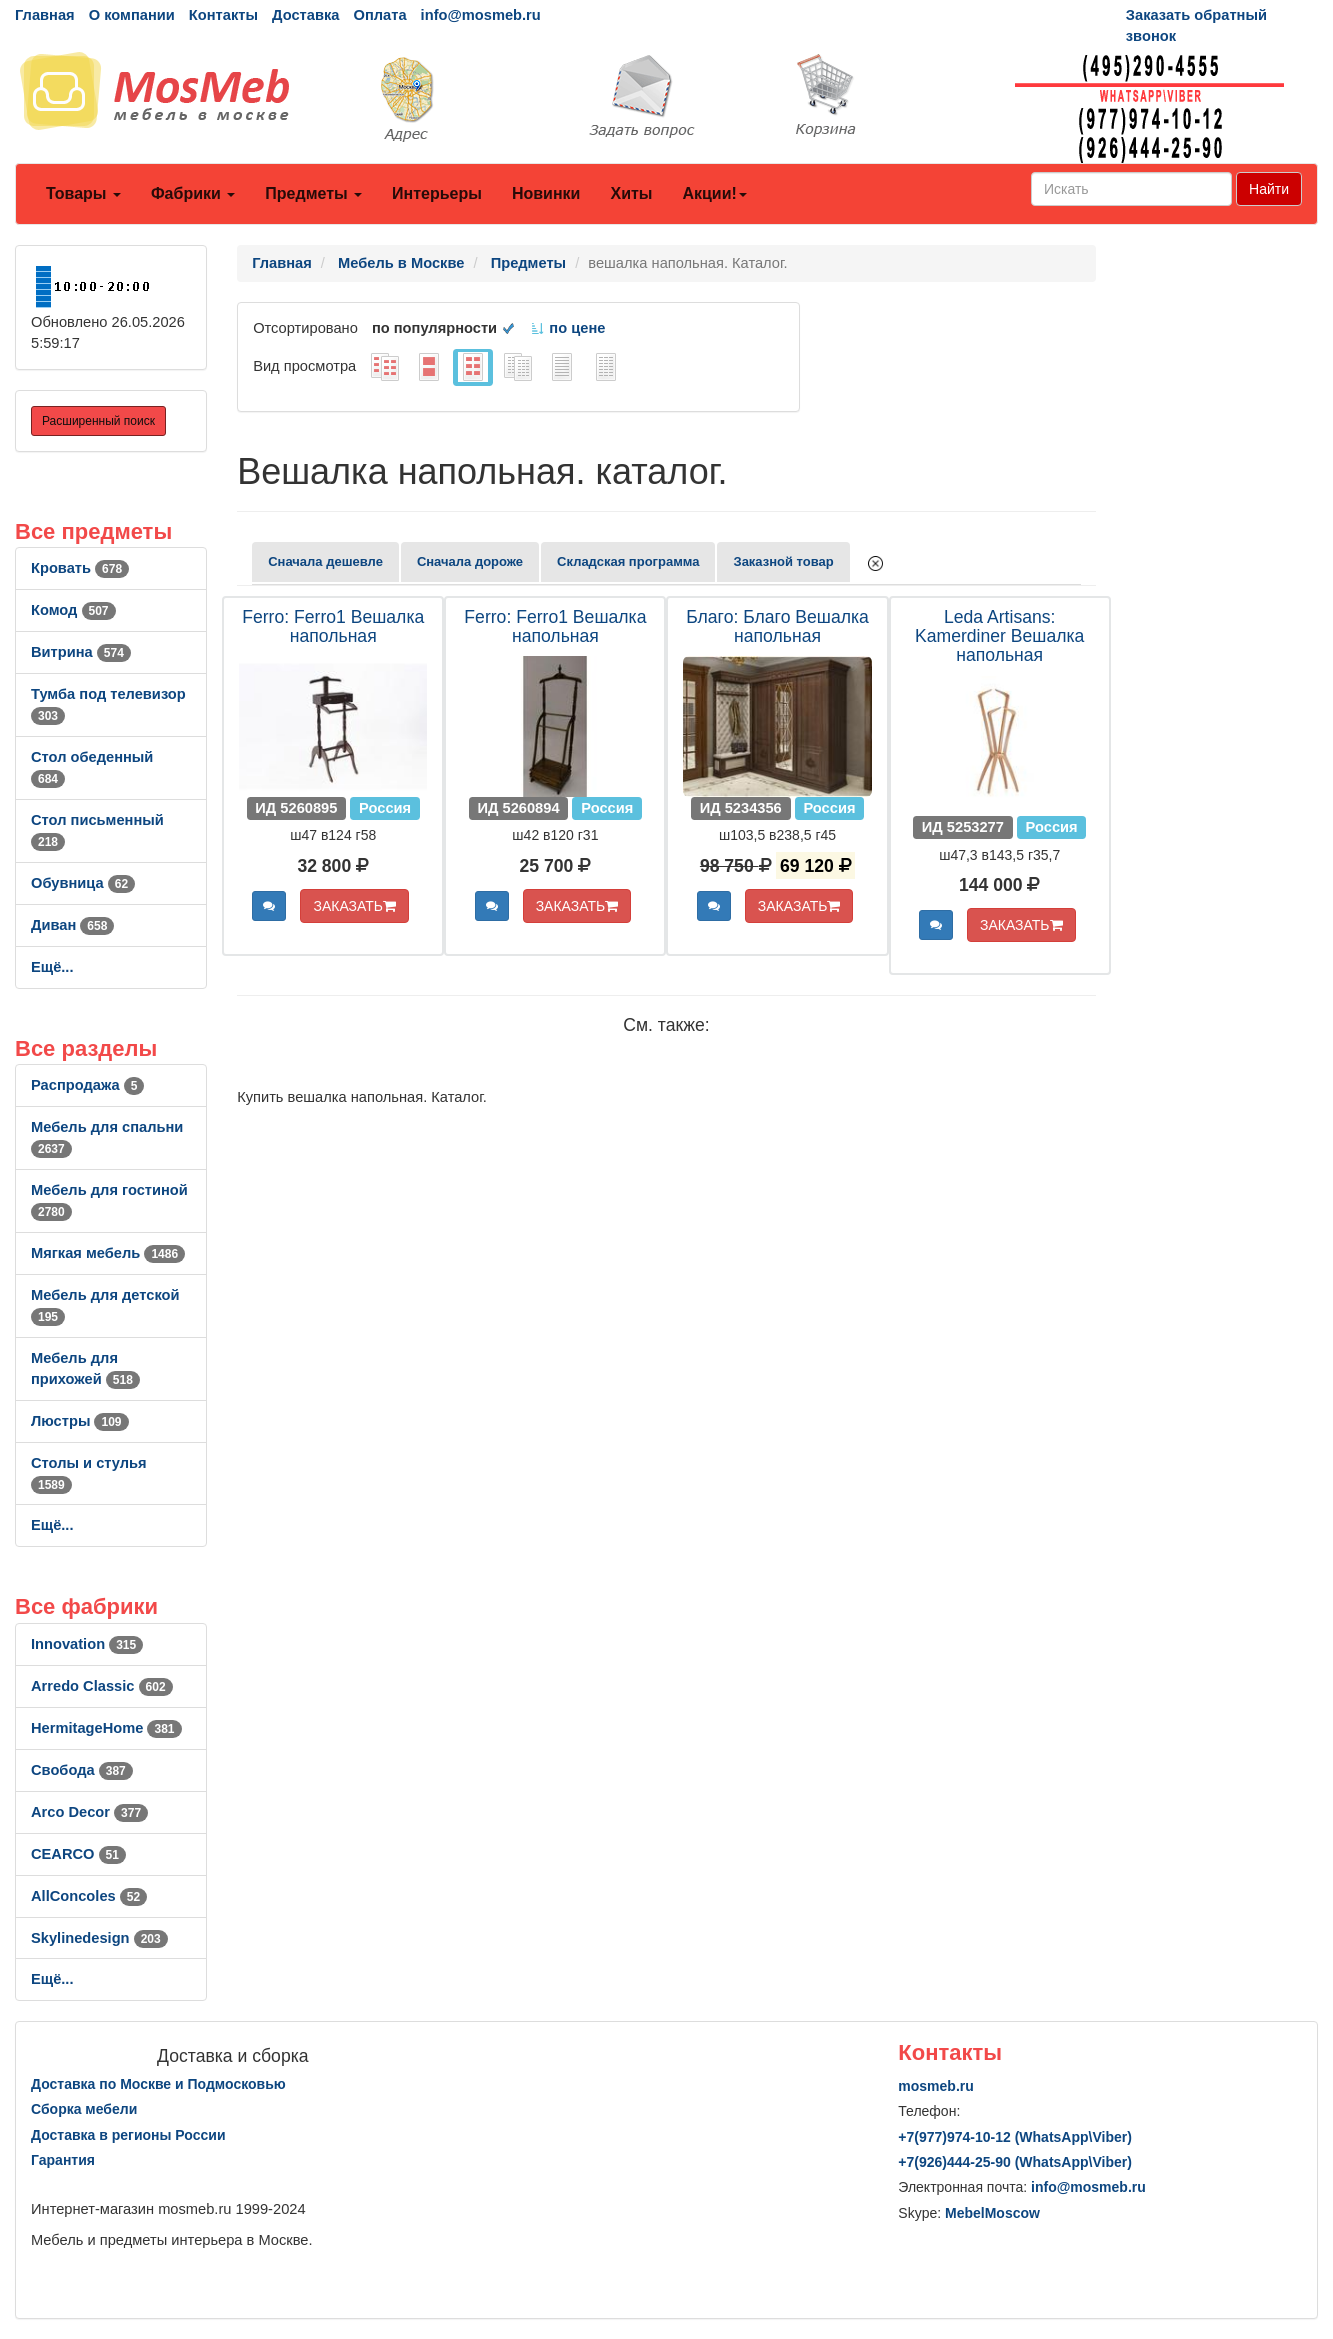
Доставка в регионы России (128, 2135)
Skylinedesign (99, 1938)
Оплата (379, 15)
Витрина (81, 652)
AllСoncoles (89, 1896)
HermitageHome (106, 1728)
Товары (83, 193)
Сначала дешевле (325, 561)
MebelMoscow (992, 2213)
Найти (1269, 189)
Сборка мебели (84, 2109)
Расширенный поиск (98, 421)
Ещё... (52, 967)
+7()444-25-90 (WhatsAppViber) (1015, 2162)
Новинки (546, 193)
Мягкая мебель (108, 1253)
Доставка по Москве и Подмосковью (158, 2084)
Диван (72, 925)
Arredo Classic (102, 1686)
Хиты (631, 193)
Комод (73, 610)
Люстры (80, 1421)
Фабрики (193, 193)
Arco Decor (89, 1812)
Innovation (87, 1644)
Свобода (82, 1770)
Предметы (313, 193)
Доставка (305, 15)
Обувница (83, 883)
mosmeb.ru (935, 2086)
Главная (45, 15)
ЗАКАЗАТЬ (354, 906)
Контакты (223, 15)
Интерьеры (437, 193)
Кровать (80, 568)
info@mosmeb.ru (481, 15)
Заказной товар (783, 561)
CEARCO (78, 1854)
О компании (132, 15)
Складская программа (628, 561)
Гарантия (63, 2160)
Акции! (714, 193)
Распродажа (87, 1085)
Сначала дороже (470, 561)
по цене (567, 328)
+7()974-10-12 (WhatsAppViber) (1015, 2137)
